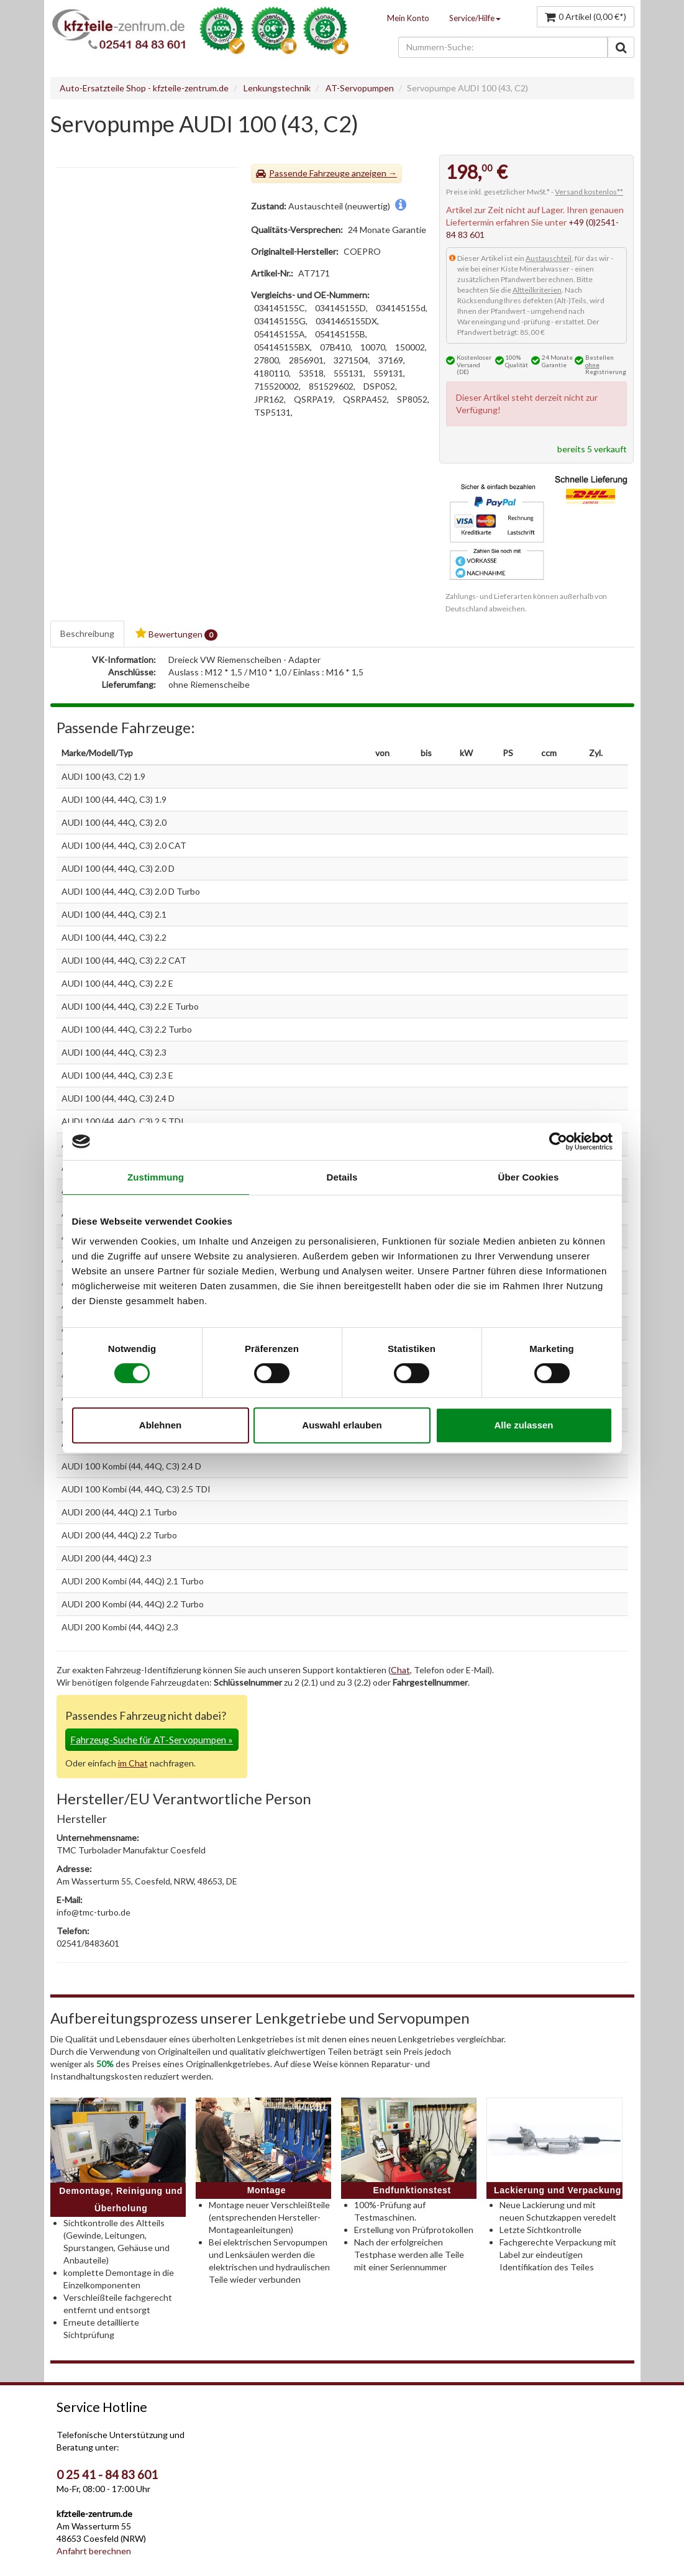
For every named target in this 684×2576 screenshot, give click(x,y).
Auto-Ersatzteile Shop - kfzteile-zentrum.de (144, 88)
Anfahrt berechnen (94, 2551)
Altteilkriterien (537, 290)
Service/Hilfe (475, 18)
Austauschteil (549, 258)
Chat (400, 1670)
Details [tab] (342, 1177)
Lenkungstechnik (277, 88)
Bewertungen (176, 634)
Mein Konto (408, 18)
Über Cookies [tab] (528, 1177)
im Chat (133, 1763)
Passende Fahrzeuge (309, 173)
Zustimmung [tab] (155, 1177)
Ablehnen (160, 1425)
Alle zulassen (523, 1425)
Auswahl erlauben (341, 1425)
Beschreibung (87, 633)
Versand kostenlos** (589, 191)
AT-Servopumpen (360, 88)
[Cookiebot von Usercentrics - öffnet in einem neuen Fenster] (558, 1141)
